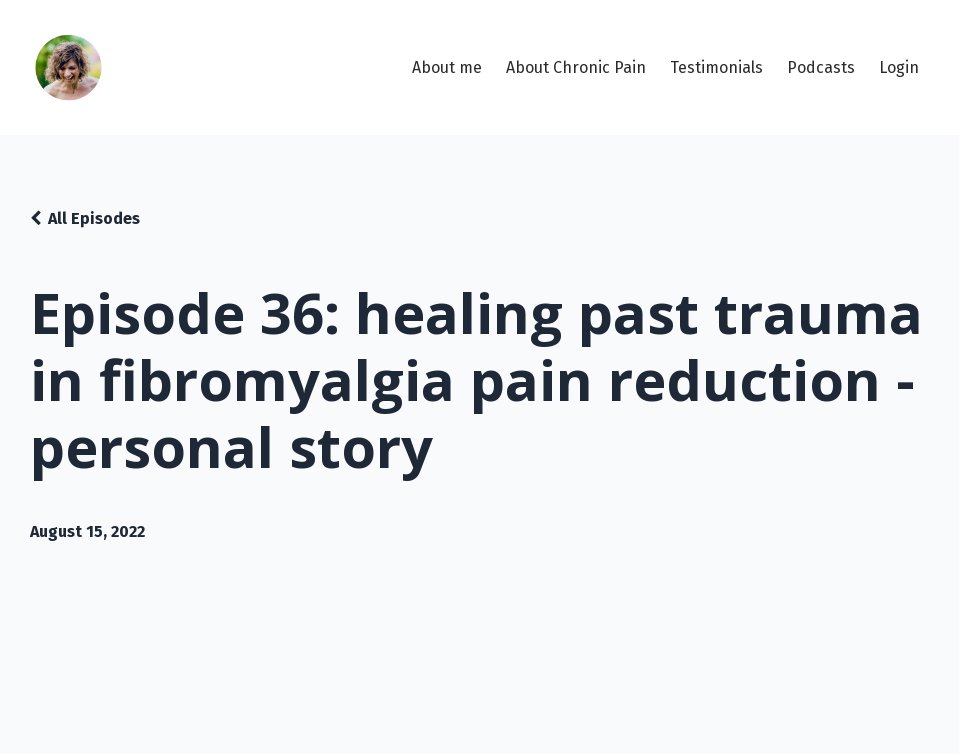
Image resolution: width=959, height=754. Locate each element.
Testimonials (716, 67)
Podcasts (821, 67)
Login (899, 67)
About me (447, 67)
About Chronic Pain (576, 67)
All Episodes (94, 218)
